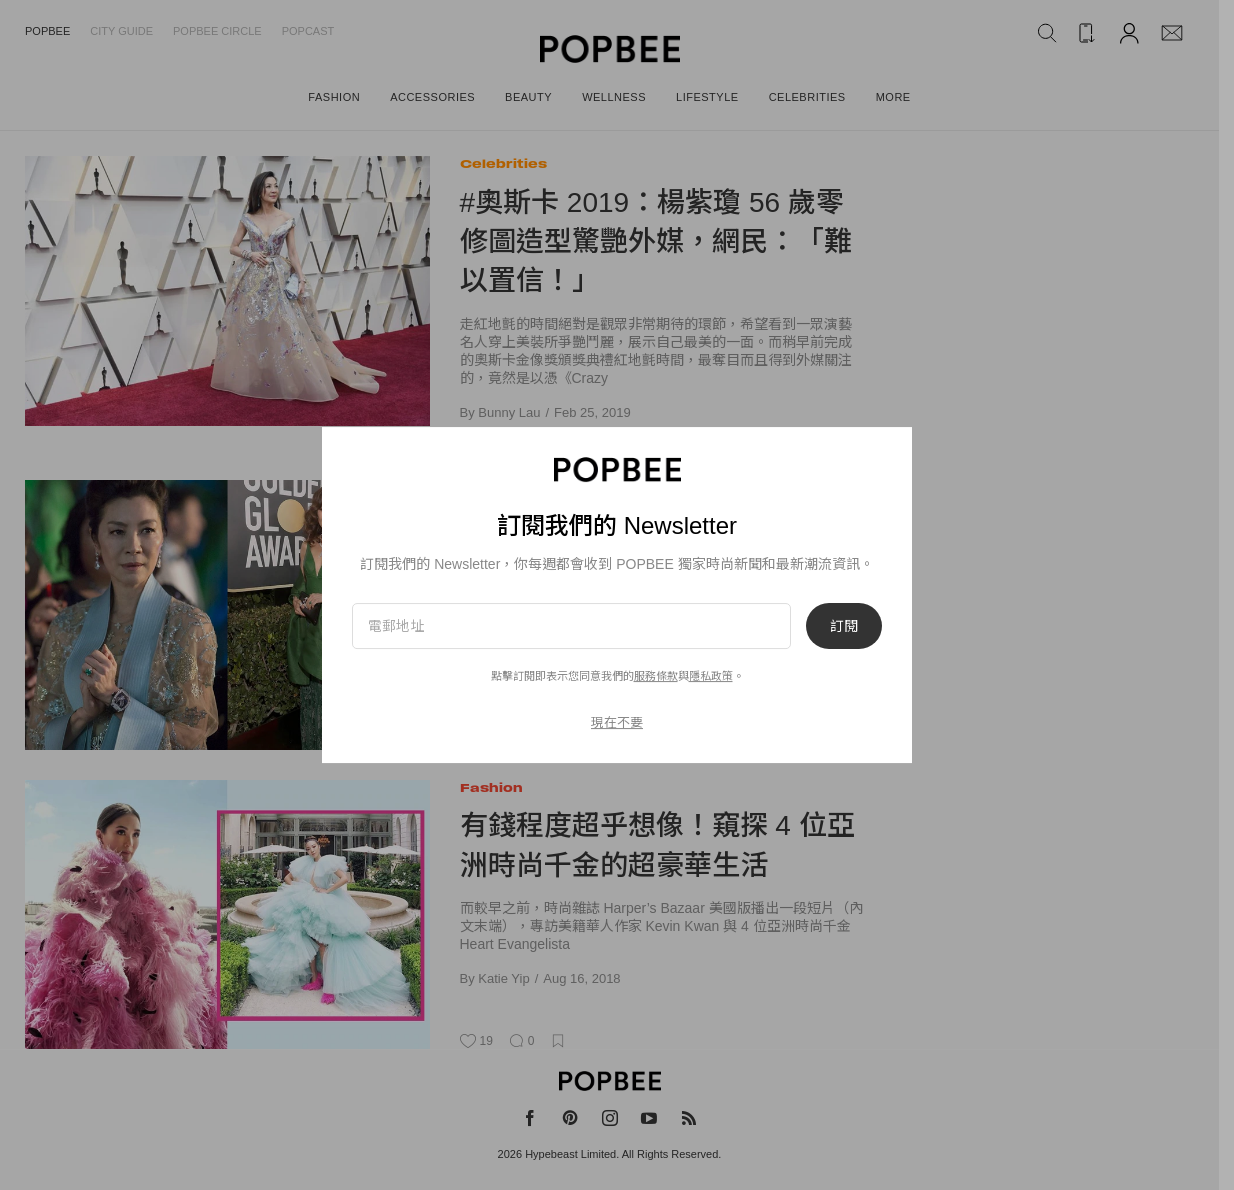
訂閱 (844, 626)
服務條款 (656, 676)
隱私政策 (711, 676)
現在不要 (617, 722)
